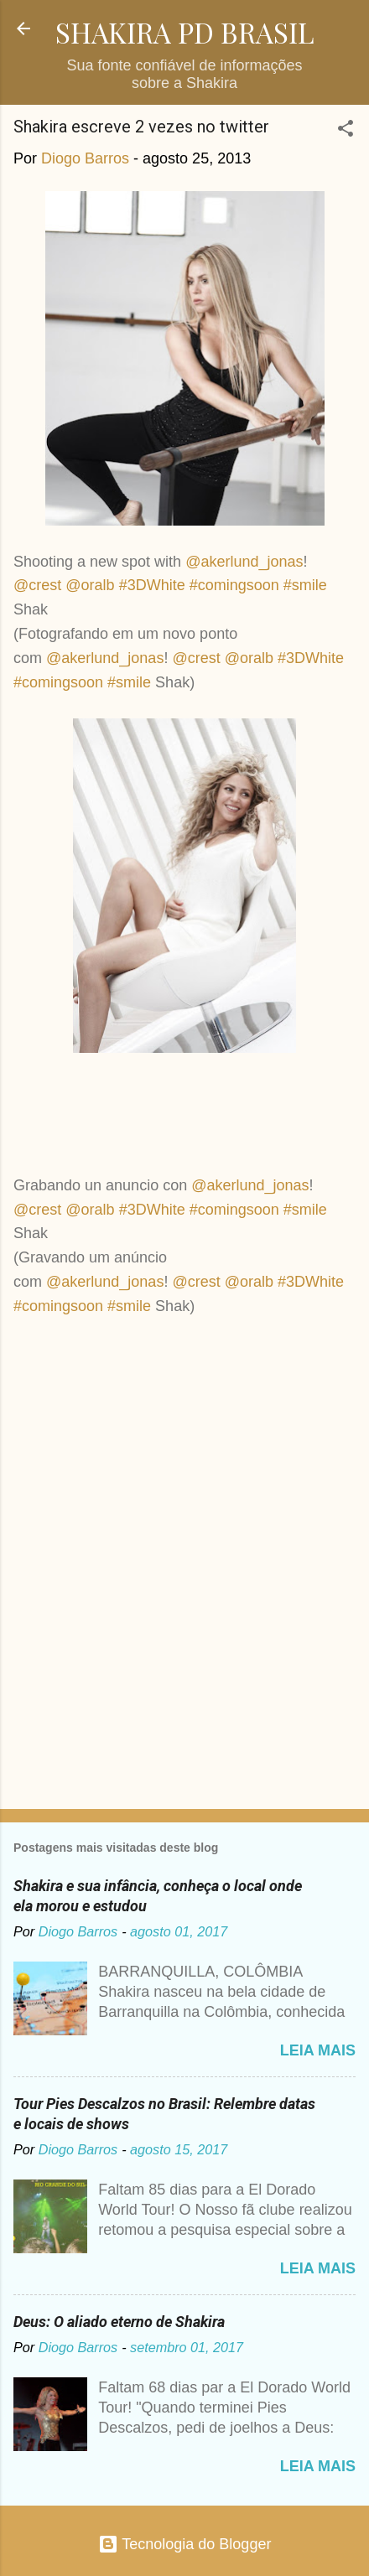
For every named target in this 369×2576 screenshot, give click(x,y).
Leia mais (318, 2050)
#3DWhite (152, 585)
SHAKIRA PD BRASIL (184, 31)
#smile (305, 585)
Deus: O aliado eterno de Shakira (119, 2321)
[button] (345, 130)
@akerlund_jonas (244, 561)
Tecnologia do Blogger (185, 2544)
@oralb (89, 585)
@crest (37, 585)
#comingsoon (234, 585)
